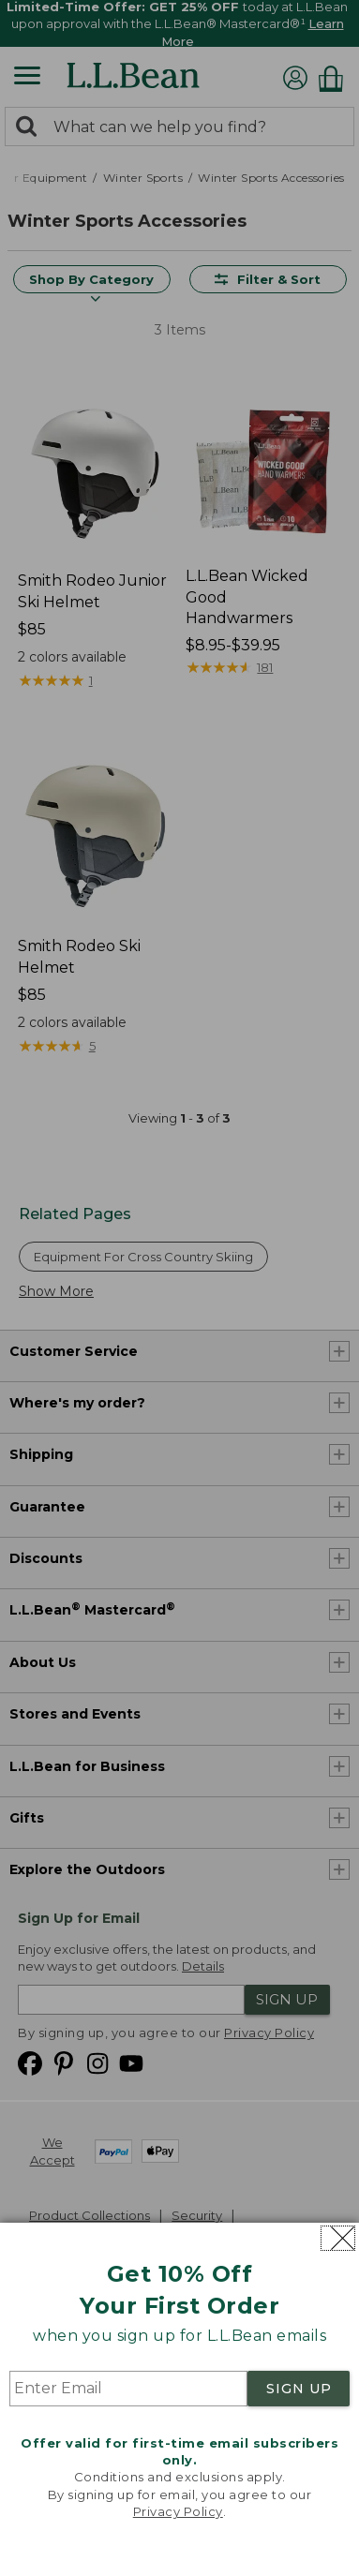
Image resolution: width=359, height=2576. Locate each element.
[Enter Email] (128, 2388)
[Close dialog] (338, 2238)
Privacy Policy (178, 2511)
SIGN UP (299, 2388)
